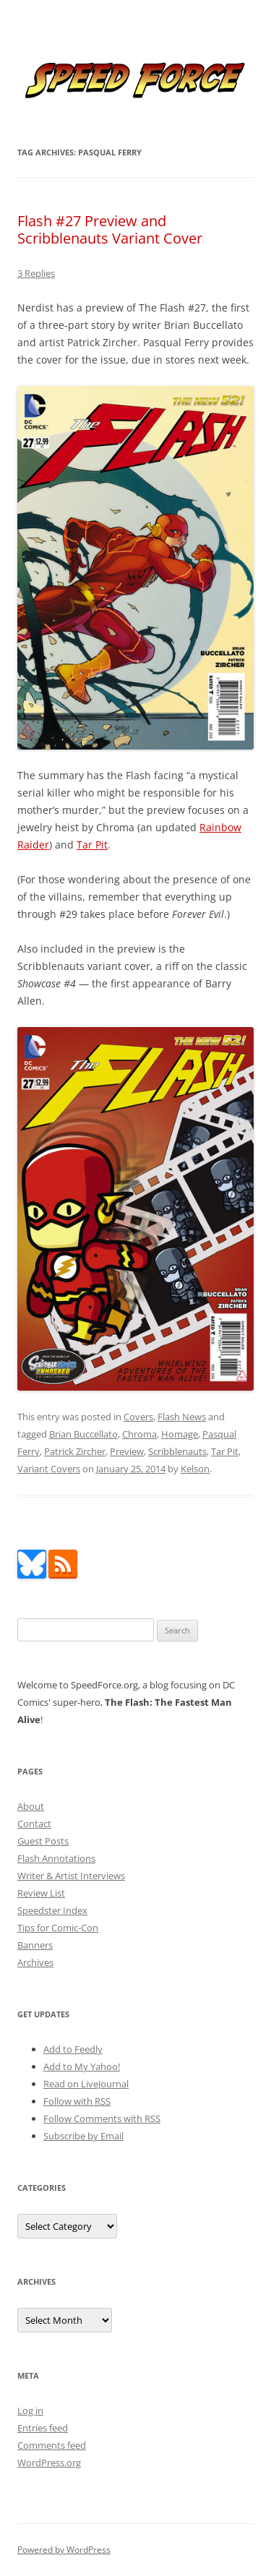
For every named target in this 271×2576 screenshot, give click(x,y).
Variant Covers (48, 1468)
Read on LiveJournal (86, 2083)
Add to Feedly (73, 2049)
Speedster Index (52, 1910)
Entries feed (42, 2427)
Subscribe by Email (83, 2135)
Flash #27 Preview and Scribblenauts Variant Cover (109, 229)
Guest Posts (43, 1840)
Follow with (77, 2101)
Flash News (182, 1416)
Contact (34, 1823)
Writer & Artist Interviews (71, 1875)
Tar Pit (92, 844)
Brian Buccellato (83, 1434)
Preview (127, 1451)
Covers (138, 1416)
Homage (179, 1434)
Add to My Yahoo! (81, 2066)
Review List (41, 1892)
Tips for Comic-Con (57, 1927)
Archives (35, 1962)
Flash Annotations (56, 1858)
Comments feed (51, 2445)
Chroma (139, 1434)
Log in (30, 2410)
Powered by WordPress (64, 2549)
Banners (35, 1945)
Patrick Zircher (75, 1451)
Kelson (195, 1468)
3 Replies (36, 273)
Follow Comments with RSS (101, 2118)
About (30, 1806)
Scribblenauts (177, 1451)
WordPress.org (49, 2462)
